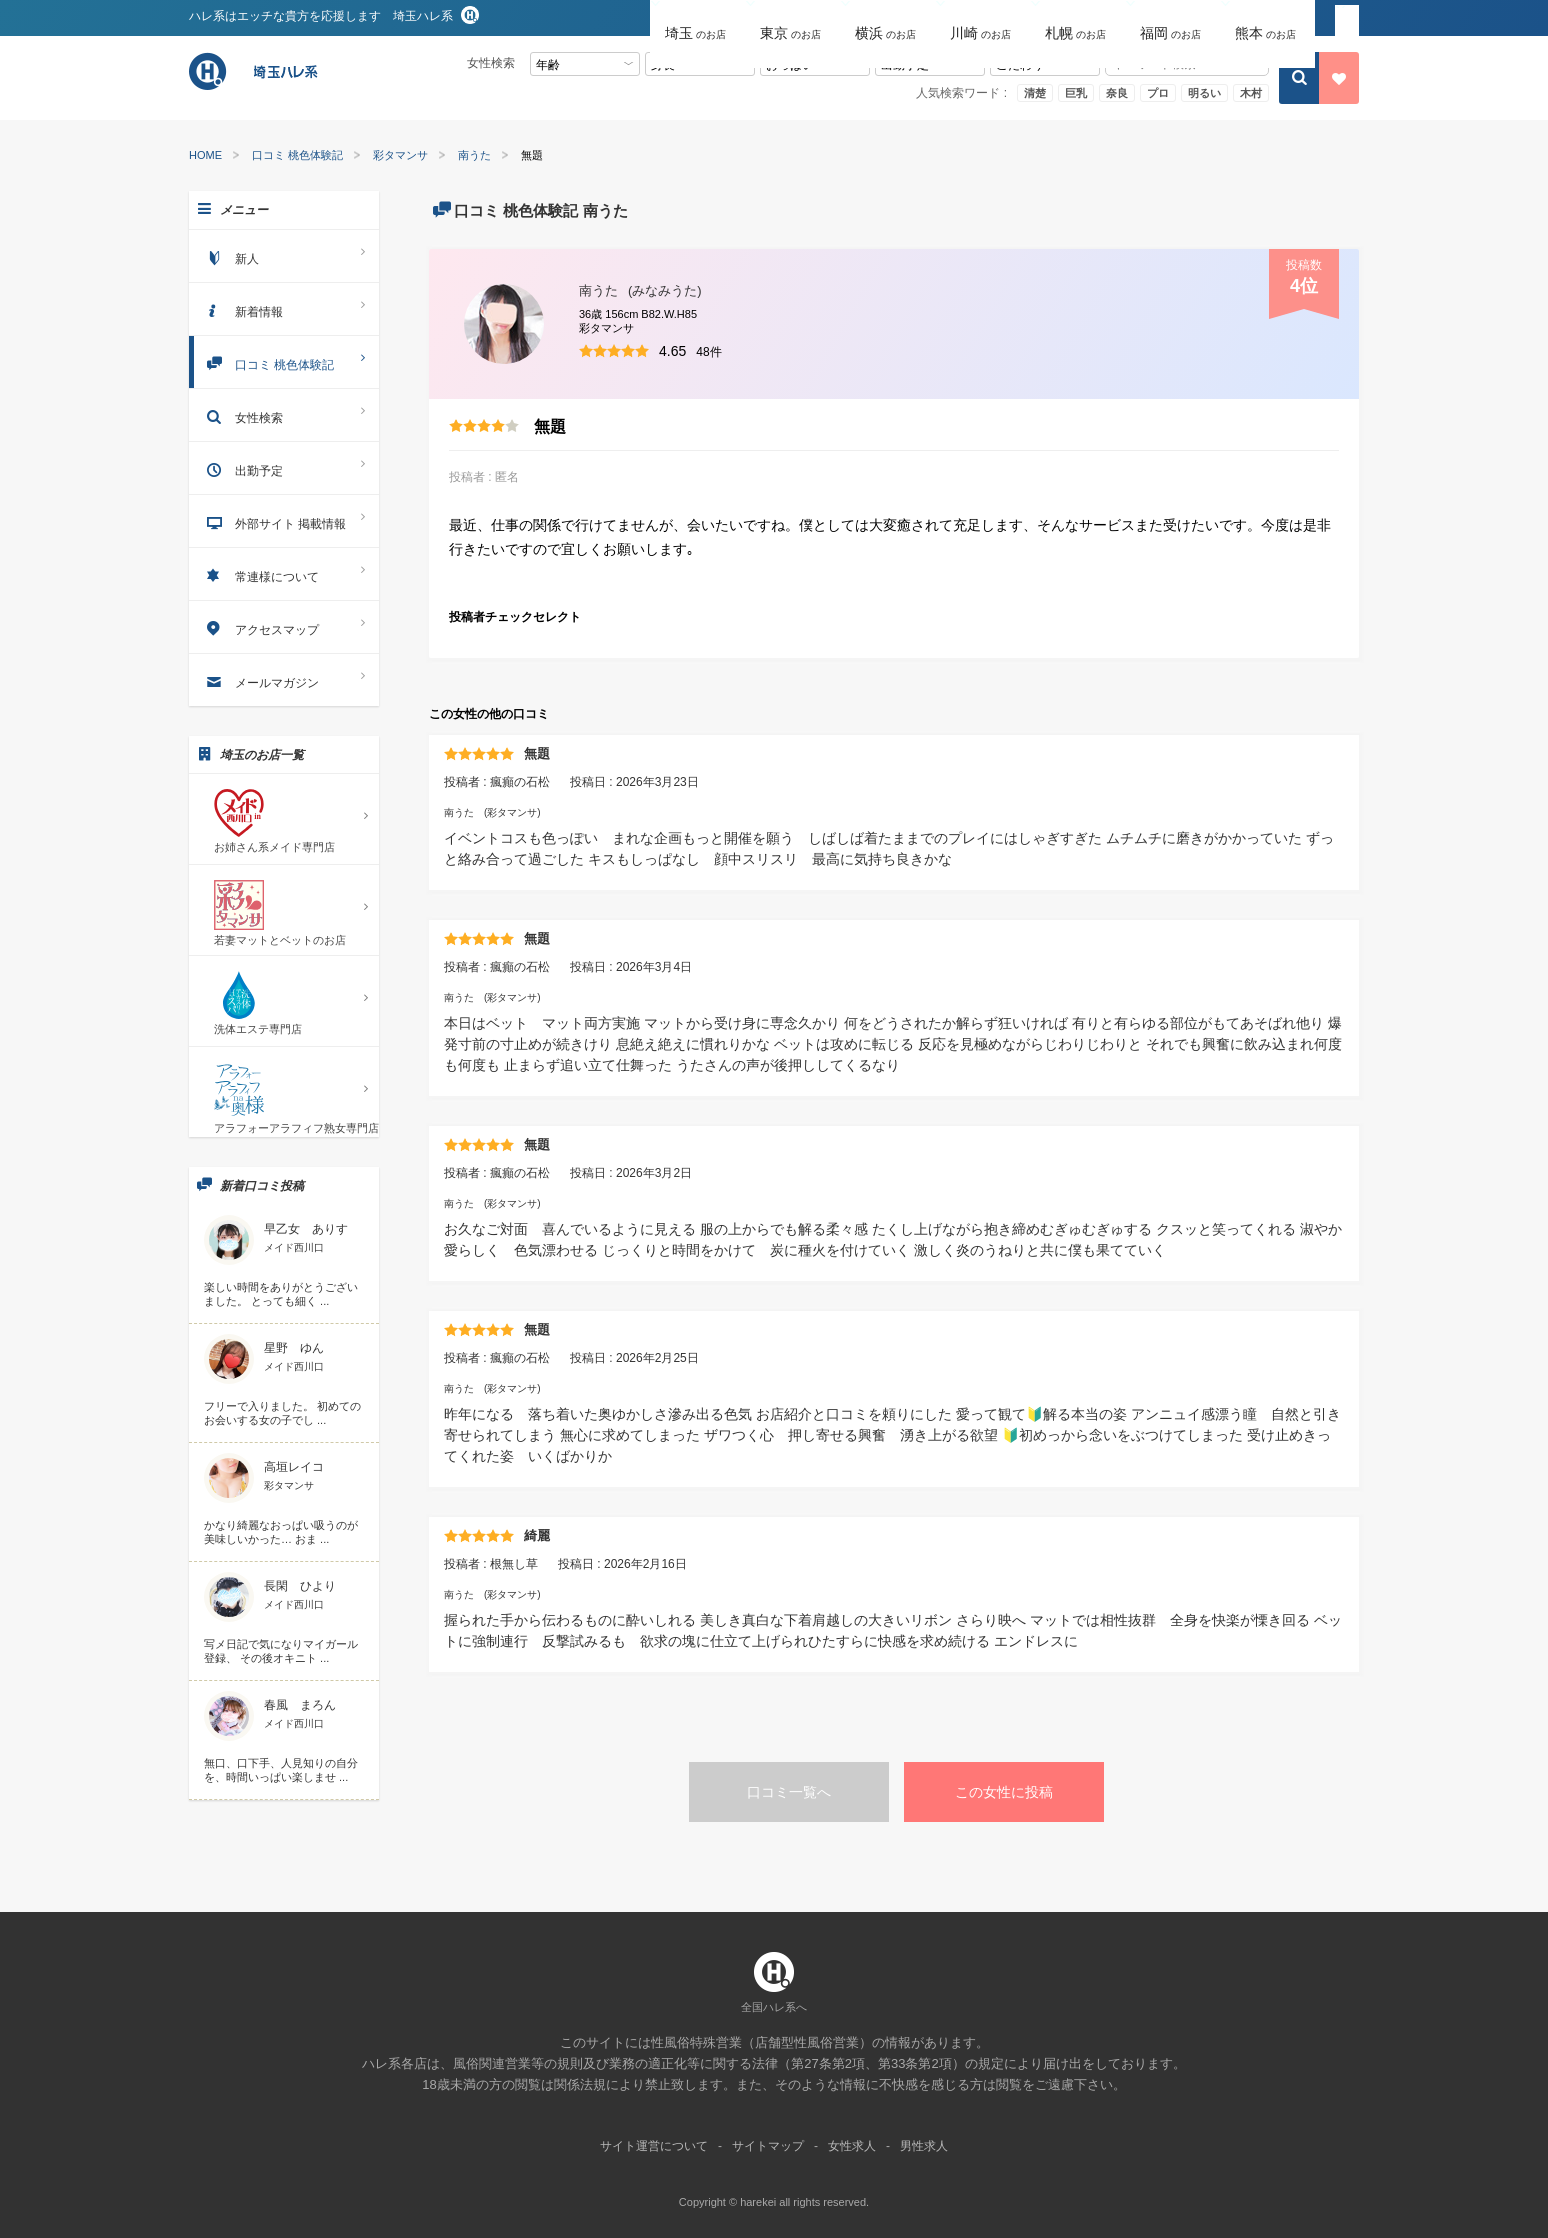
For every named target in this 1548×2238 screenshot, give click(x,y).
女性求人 (852, 2146)
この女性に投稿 (1004, 1792)
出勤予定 (284, 467)
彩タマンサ (400, 155)
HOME (205, 155)
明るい (1204, 93)
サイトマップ (768, 2146)
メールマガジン (284, 679)
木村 (1251, 93)
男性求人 (924, 2146)
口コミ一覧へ (789, 1792)
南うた (474, 155)
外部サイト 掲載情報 (284, 520)
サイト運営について (654, 2146)
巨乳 (1076, 93)
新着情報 (284, 308)
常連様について (284, 573)
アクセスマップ (284, 626)
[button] (697, 18)
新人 (284, 255)
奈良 (1117, 93)
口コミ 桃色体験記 (297, 155)
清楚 (1035, 93)
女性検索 (284, 414)
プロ (1158, 93)
